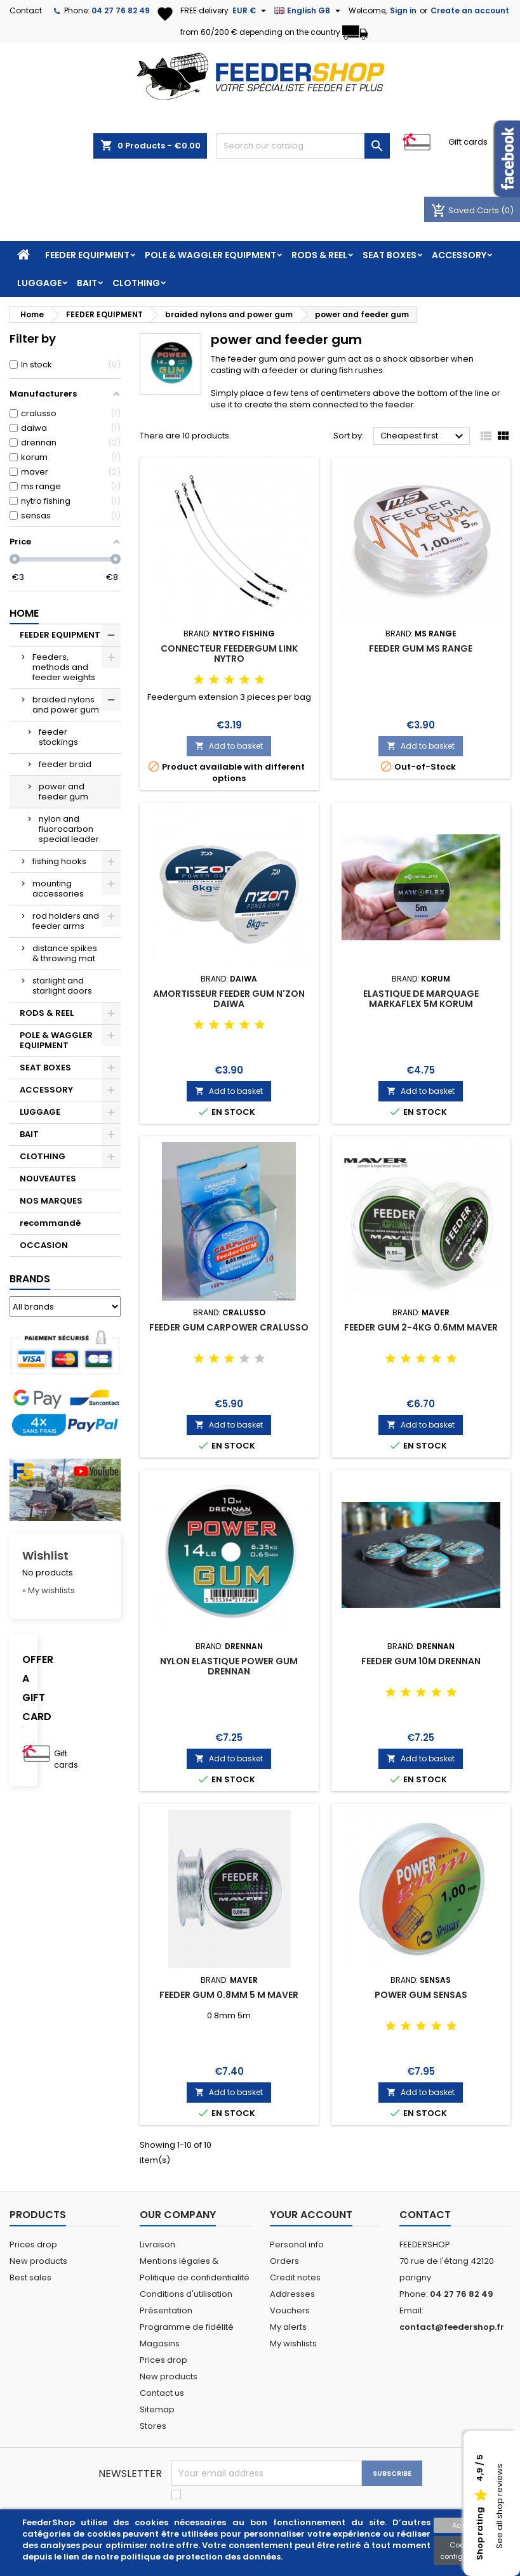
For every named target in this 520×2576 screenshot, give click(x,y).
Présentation (166, 2310)
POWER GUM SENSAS (421, 1994)
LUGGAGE (39, 283)
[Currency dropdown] (250, 11)
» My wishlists (48, 1590)
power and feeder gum (63, 791)
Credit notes (295, 2277)
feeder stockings (58, 737)
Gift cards (468, 142)
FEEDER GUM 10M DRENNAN (421, 1661)
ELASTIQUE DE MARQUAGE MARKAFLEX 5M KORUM (421, 998)
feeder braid (65, 764)
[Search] (303, 146)
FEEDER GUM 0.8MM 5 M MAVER (228, 1994)
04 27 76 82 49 (120, 10)
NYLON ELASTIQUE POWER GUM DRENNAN (229, 1666)
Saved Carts (466, 210)
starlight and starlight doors (62, 986)
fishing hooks (59, 861)
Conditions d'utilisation (186, 2294)
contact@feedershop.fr (451, 2327)
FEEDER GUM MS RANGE (420, 648)
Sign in (403, 10)
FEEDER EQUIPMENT (87, 255)
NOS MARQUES (51, 1201)
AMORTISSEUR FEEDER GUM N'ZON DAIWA (229, 998)
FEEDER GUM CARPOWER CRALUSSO (229, 1327)
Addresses (292, 2294)
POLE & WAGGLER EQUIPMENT (210, 255)
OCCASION (44, 1245)
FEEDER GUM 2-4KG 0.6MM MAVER (421, 1327)
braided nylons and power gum (65, 704)
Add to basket (229, 745)
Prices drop (33, 2244)
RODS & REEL (319, 255)
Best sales (30, 2277)
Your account (311, 2214)
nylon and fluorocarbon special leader (69, 829)
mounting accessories (58, 888)
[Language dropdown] (308, 11)
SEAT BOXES (390, 255)
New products (38, 2261)
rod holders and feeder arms (65, 921)
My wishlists (293, 2343)
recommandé (50, 1223)
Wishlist (45, 1555)
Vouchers (290, 2310)
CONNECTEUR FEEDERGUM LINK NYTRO (229, 653)
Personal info (297, 2244)
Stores (153, 2426)
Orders (284, 2261)
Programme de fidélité (187, 2327)
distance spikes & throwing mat (64, 953)
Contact (26, 10)
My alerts (288, 2327)
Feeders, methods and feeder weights (63, 667)
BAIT (87, 283)
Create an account (469, 10)
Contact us (162, 2393)
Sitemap (157, 2409)
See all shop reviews (499, 2506)
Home (24, 613)
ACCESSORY (459, 255)
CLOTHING (136, 283)
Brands (30, 1279)
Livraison (157, 2244)
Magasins (160, 2343)
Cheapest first (423, 436)
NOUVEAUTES (48, 1179)
